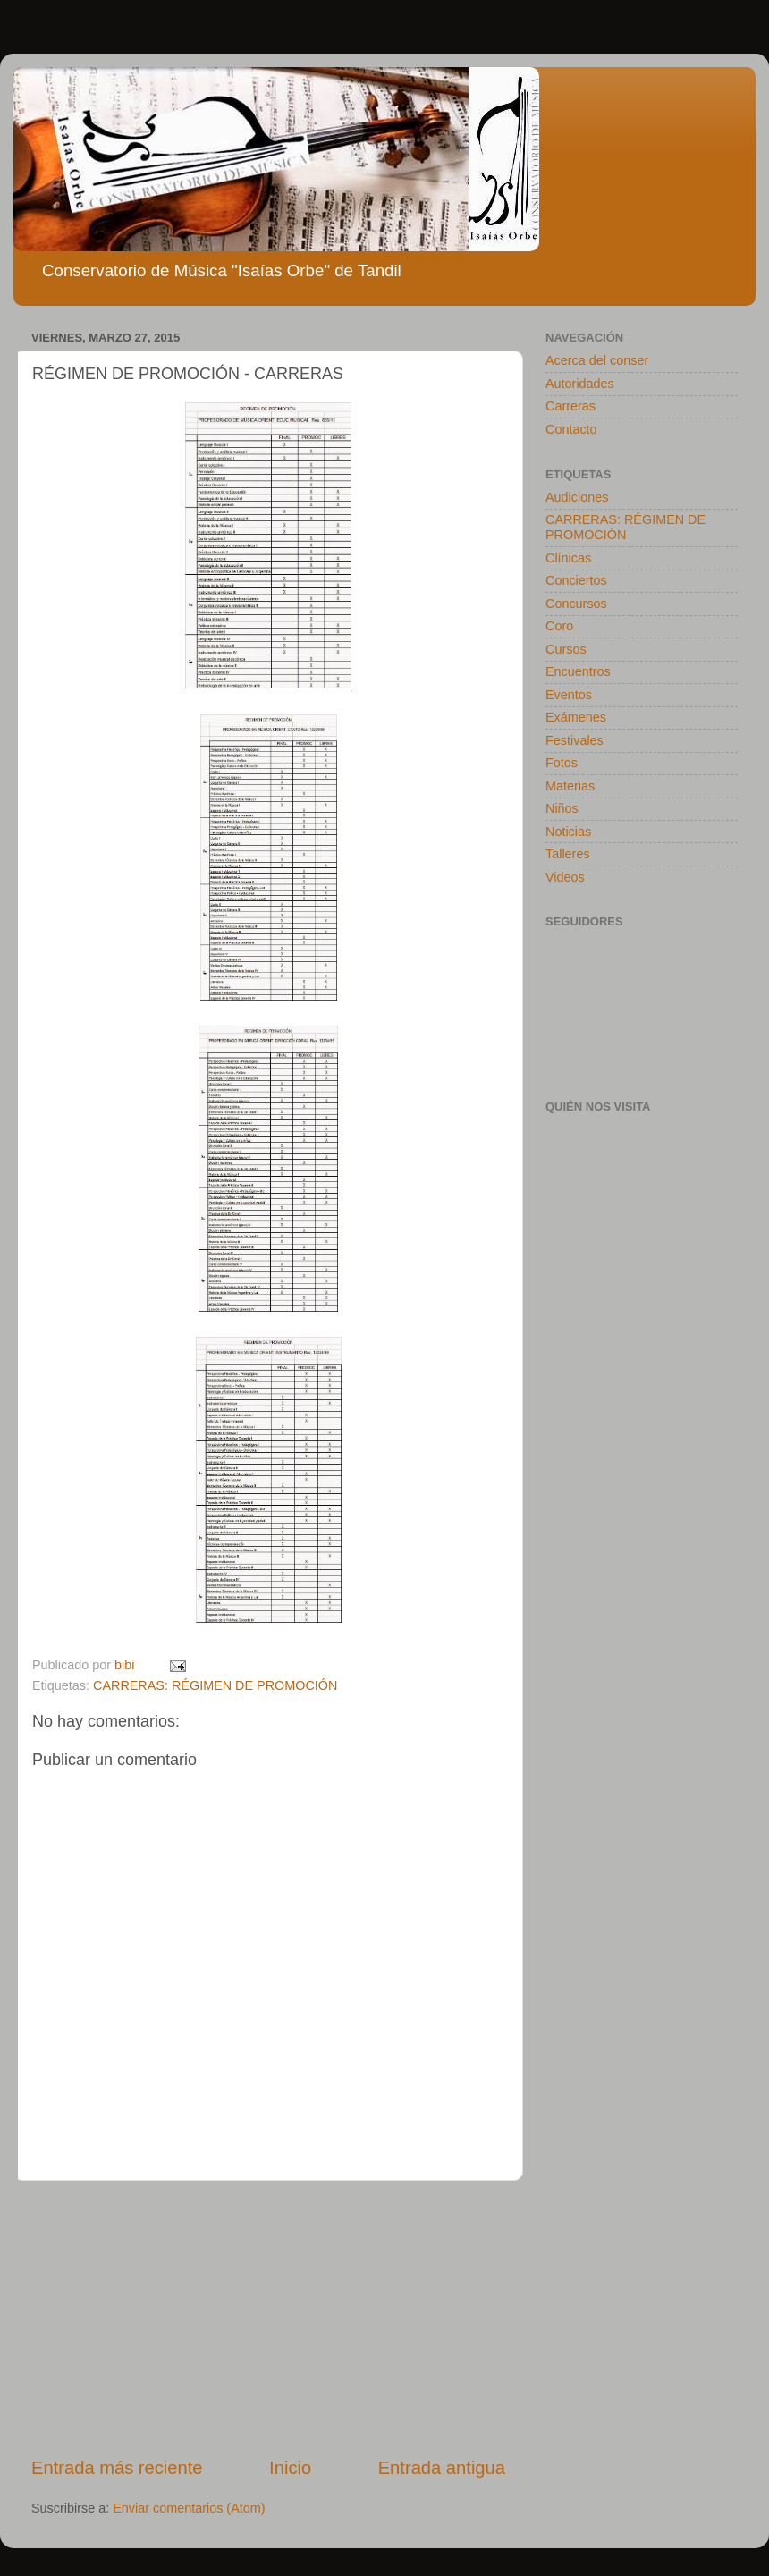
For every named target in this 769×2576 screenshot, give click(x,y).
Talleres (567, 854)
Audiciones (576, 497)
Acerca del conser (596, 360)
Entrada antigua (441, 2468)
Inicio (290, 2468)
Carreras (570, 406)
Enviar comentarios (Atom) (189, 2508)
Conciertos (576, 580)
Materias (570, 786)
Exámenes (575, 717)
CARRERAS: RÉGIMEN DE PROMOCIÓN (215, 1685)
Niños (562, 808)
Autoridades (579, 383)
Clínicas (568, 558)
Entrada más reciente (117, 2468)
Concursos (576, 603)
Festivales (574, 740)
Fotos (561, 763)
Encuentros (578, 671)
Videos (565, 877)
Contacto (571, 429)
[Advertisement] (268, 2317)
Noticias (568, 831)
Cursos (566, 649)
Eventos (568, 695)
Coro (559, 626)
